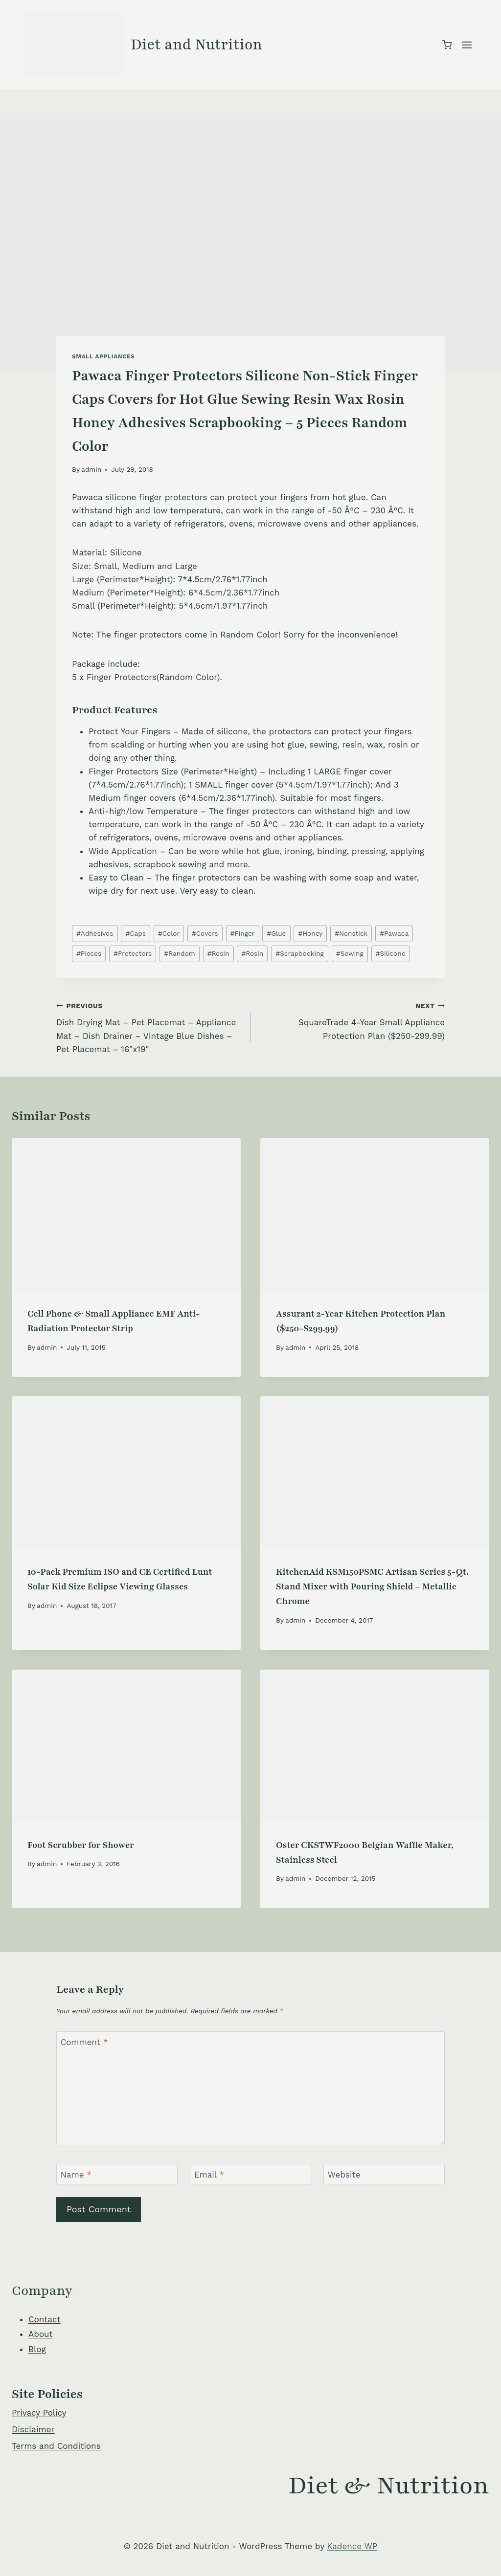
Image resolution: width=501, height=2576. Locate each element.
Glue (276, 933)
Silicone (391, 953)
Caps (135, 933)
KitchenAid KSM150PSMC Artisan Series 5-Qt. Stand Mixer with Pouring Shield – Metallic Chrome (372, 1586)
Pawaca (394, 933)
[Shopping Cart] (447, 44)
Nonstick (351, 933)
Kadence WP (352, 2546)
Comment (84, 2042)
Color (169, 933)
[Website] (384, 2174)
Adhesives (94, 933)
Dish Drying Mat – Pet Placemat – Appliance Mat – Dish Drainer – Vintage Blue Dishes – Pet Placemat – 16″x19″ (149, 1026)
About (40, 2334)
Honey (310, 933)
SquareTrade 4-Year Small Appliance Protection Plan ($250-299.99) (352, 1020)
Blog (37, 2349)
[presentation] (126, 1214)
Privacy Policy (39, 2413)
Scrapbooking (299, 953)
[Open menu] (466, 44)
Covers (205, 933)
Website (344, 2175)
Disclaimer (33, 2429)
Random (179, 953)
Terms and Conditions (56, 2446)
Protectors (133, 953)
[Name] (117, 2174)
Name (76, 2175)
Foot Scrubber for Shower (80, 1845)
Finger (242, 933)
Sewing (350, 953)
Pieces (88, 953)
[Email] (250, 2174)
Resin (218, 953)
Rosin (252, 953)
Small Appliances (103, 356)
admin (91, 469)
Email (209, 2175)
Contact (44, 2319)
